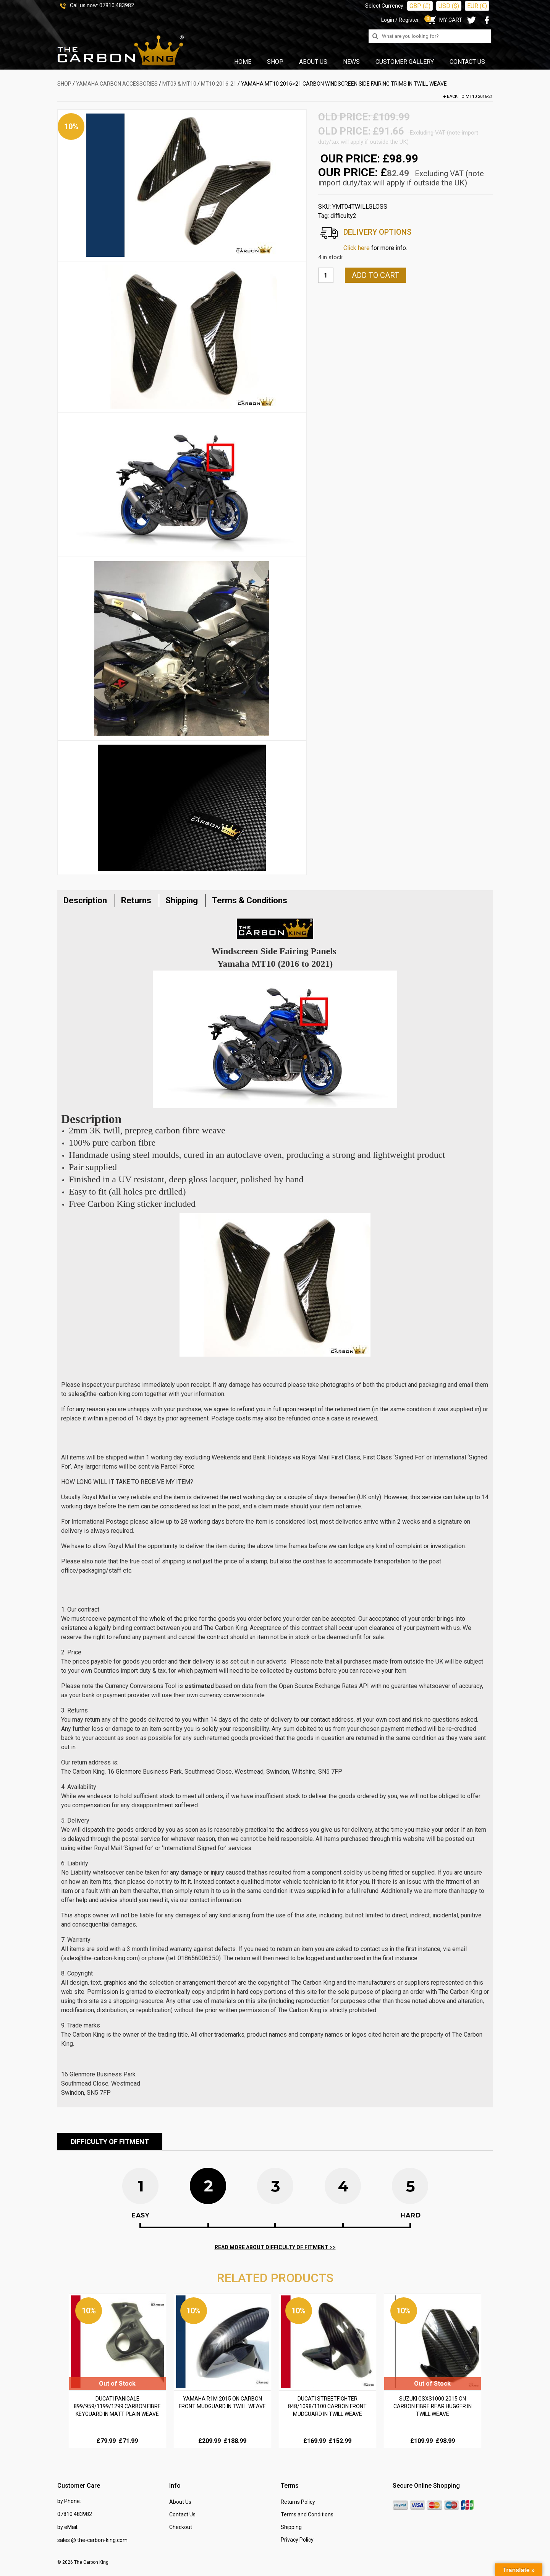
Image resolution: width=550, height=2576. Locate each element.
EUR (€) (477, 6)
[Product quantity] (325, 275)
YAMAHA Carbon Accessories (117, 84)
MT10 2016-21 (218, 84)
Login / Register (400, 20)
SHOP (64, 84)
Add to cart (375, 275)
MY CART (444, 20)
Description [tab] (85, 900)
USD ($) (448, 6)
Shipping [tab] (181, 900)
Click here (356, 248)
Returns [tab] (136, 900)
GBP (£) (419, 6)
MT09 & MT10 (179, 84)
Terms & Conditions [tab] (249, 900)
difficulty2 (343, 215)
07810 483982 (116, 5)
